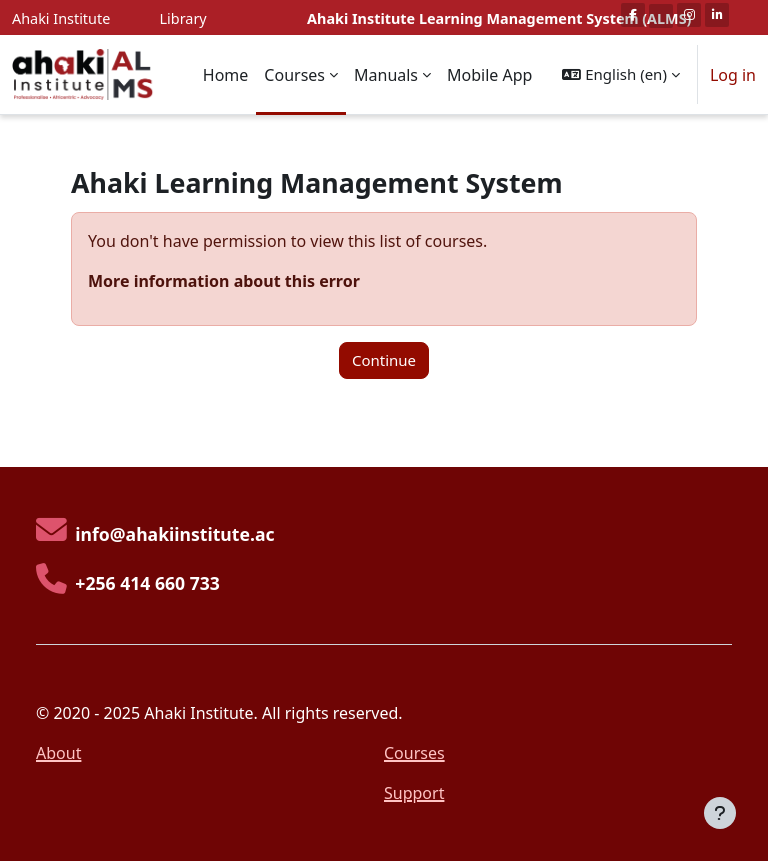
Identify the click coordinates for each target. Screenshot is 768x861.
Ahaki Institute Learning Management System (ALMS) (499, 18)
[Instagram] (689, 15)
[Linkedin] (717, 15)
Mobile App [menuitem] (489, 75)
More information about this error (224, 281)
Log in (733, 75)
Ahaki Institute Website (61, 29)
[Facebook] (633, 15)
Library (183, 18)
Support (414, 793)
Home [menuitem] (226, 75)
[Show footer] (720, 813)
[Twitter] (661, 16)
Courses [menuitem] (294, 75)
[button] (620, 74)
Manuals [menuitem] (386, 75)
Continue (384, 360)
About (58, 753)
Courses (414, 753)
